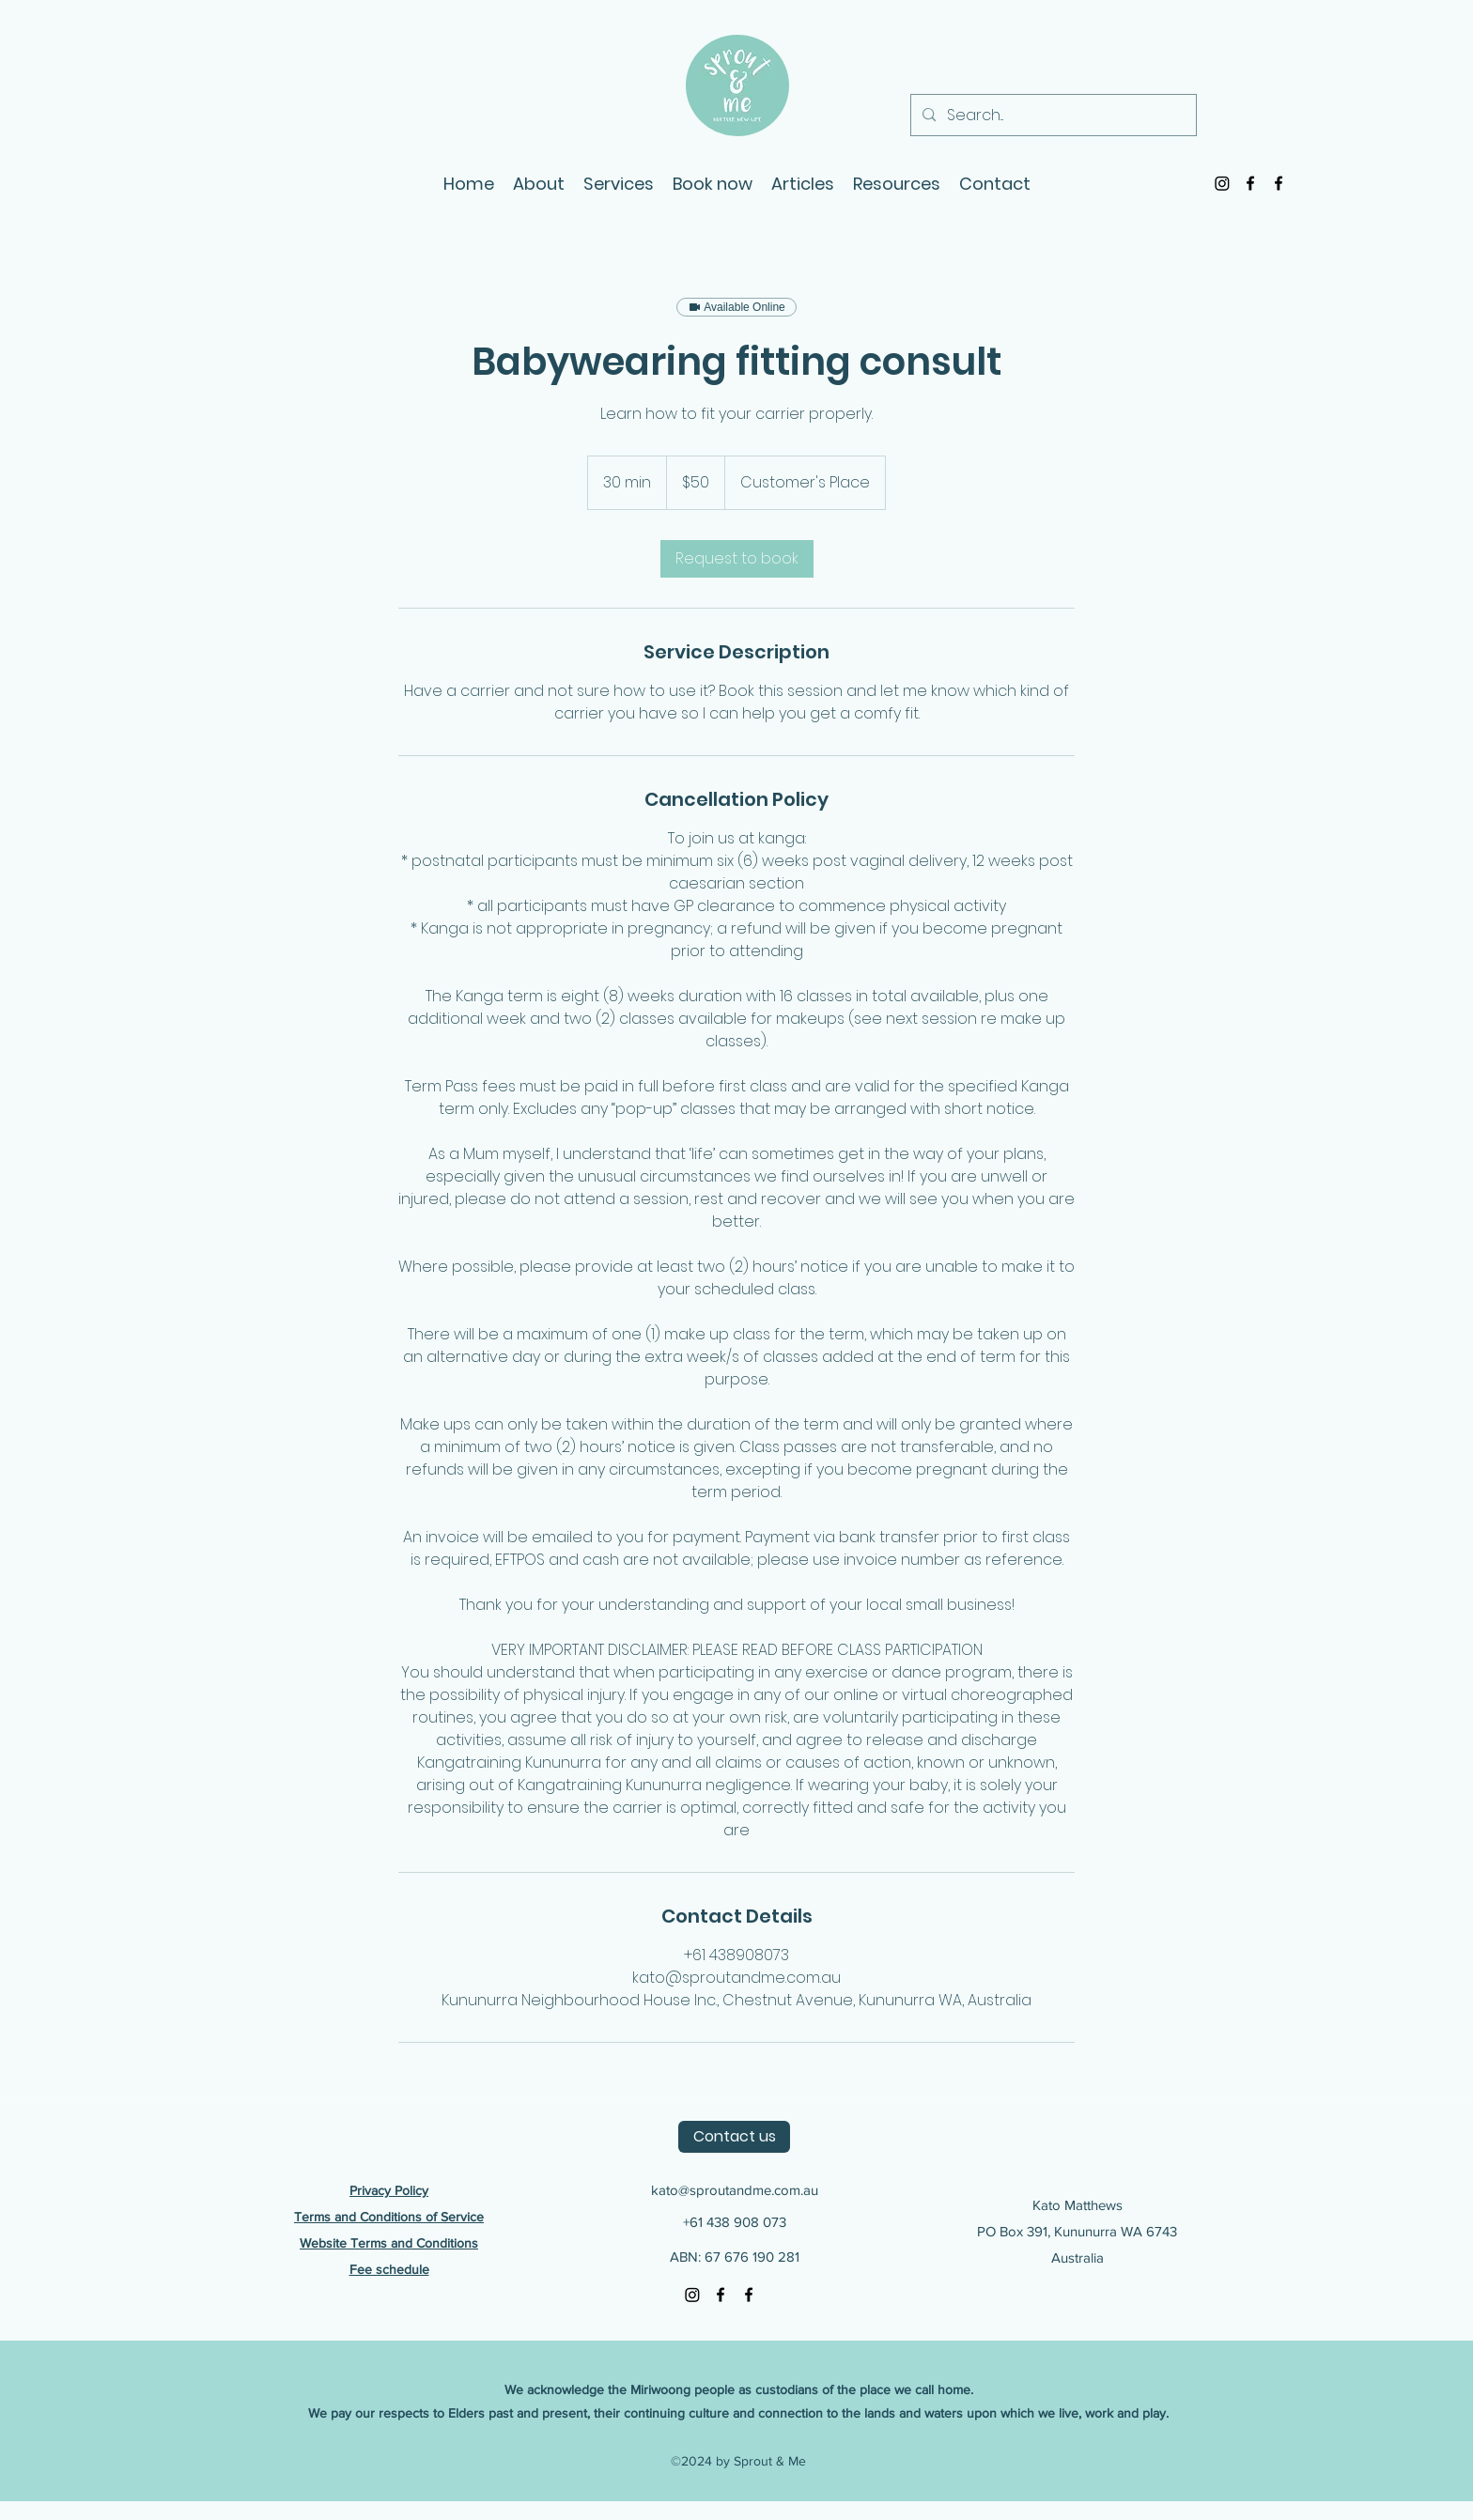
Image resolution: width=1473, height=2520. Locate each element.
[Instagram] (1222, 183)
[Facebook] (1250, 183)
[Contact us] (734, 2137)
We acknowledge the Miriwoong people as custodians (663, 2389)
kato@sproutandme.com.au (734, 2190)
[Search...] (1051, 115)
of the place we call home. (897, 2389)
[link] (737, 559)
